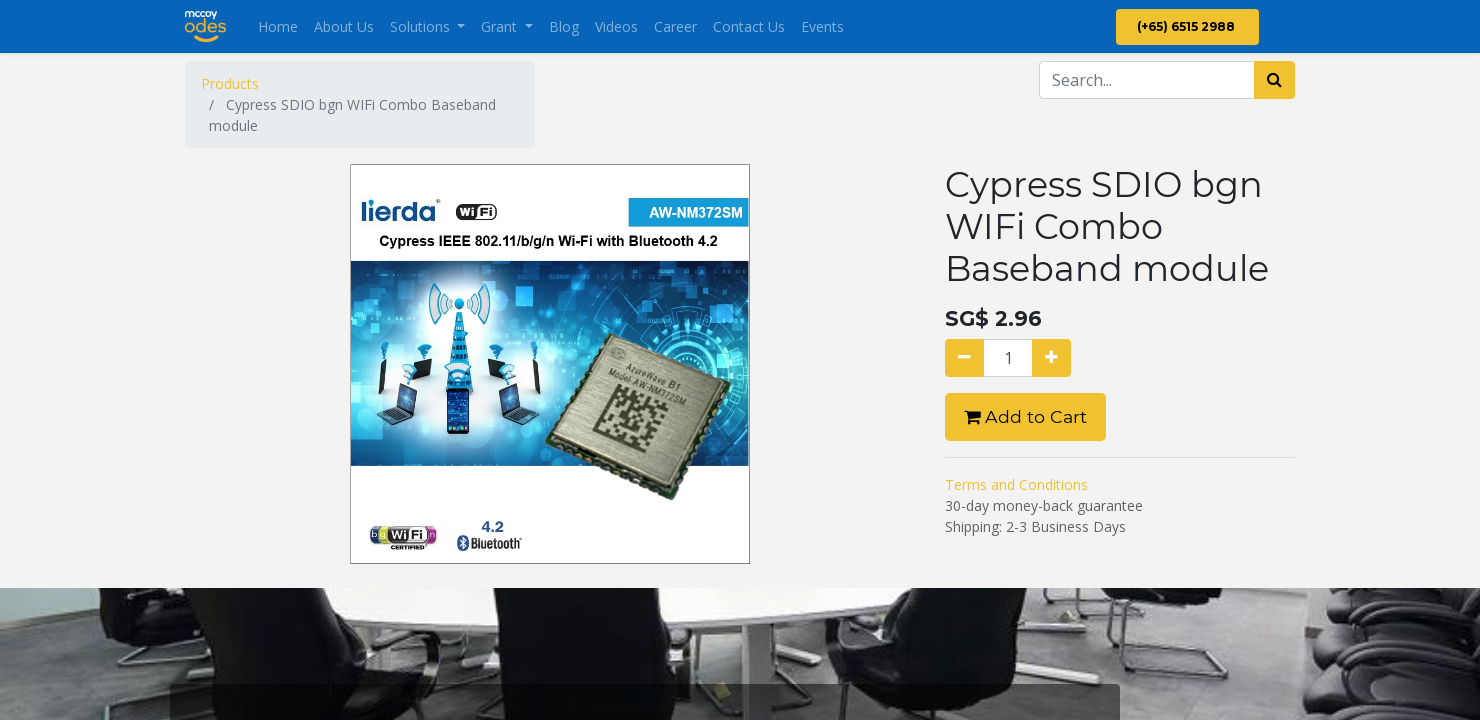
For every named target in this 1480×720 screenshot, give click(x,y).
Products (230, 83)
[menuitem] (278, 26)
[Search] (1274, 80)
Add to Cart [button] (1025, 416)
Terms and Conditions (1016, 484)
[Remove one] (964, 358)
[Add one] (1051, 358)
